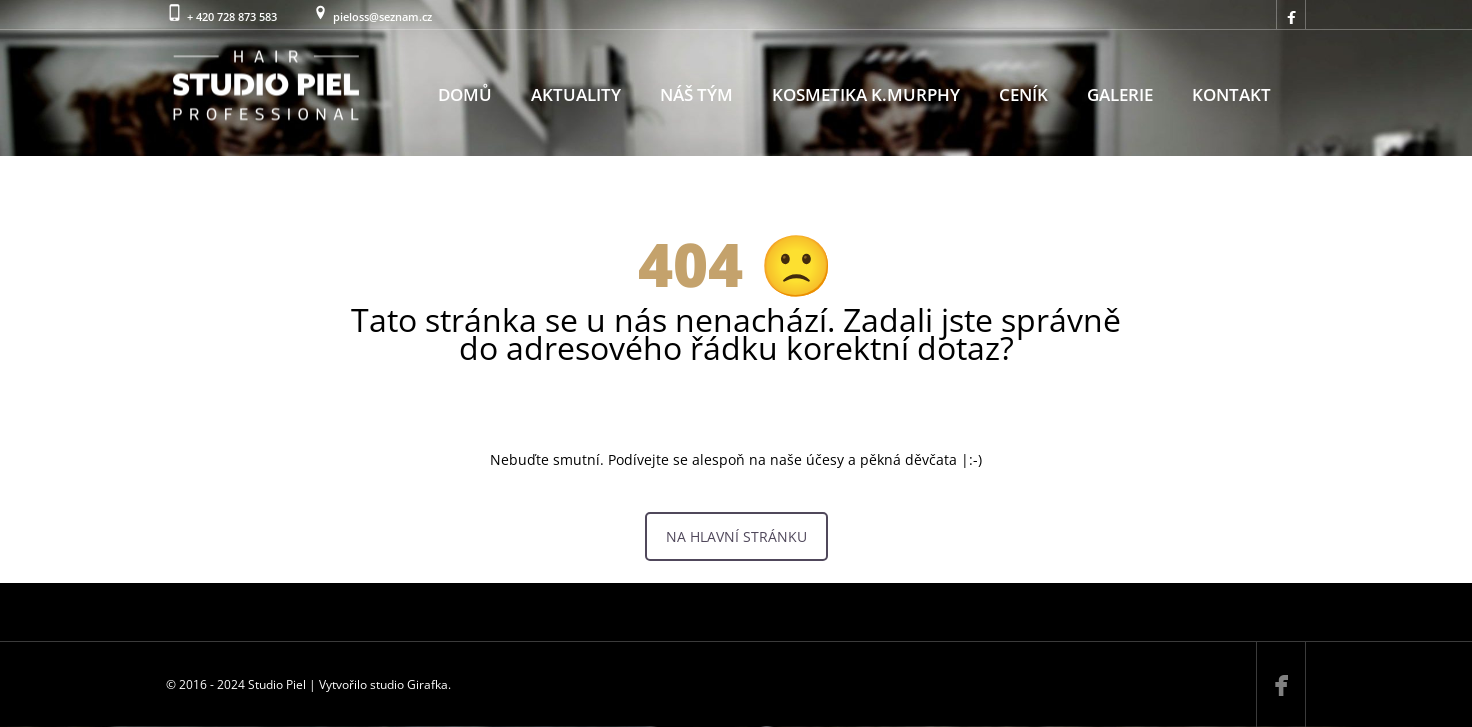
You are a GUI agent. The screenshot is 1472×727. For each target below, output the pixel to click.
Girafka (427, 684)
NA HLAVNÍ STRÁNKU (736, 536)
